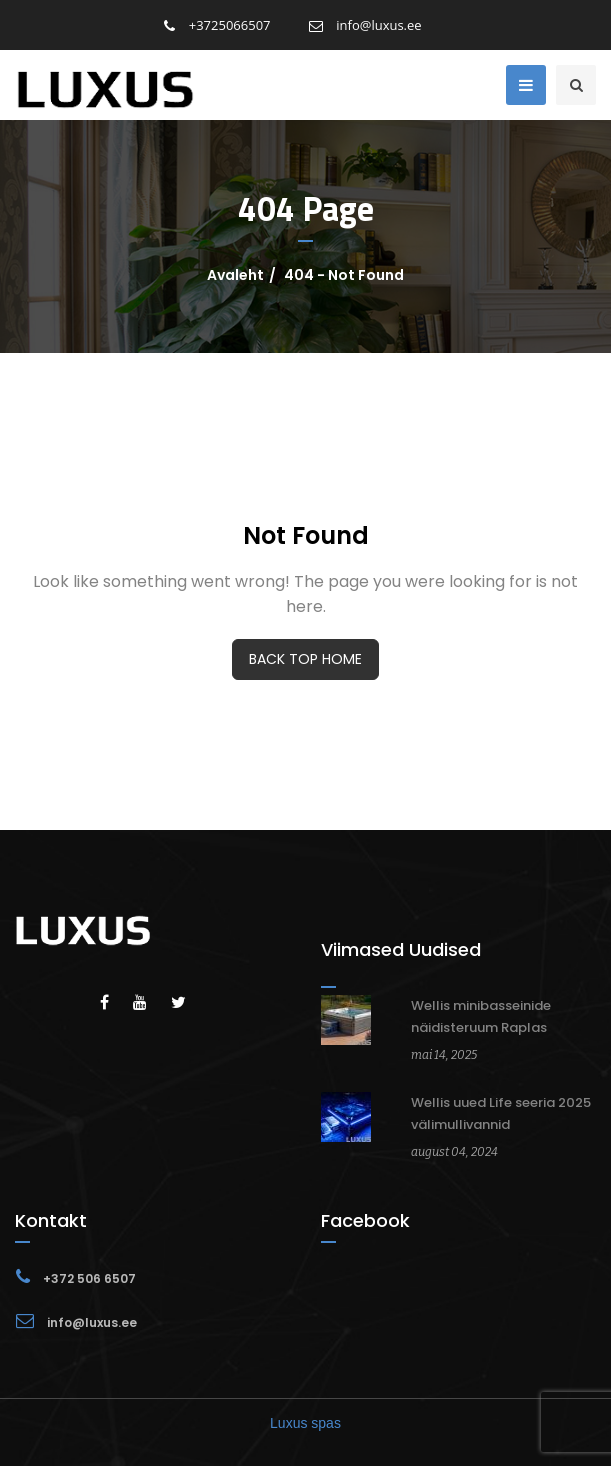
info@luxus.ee (365, 25)
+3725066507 (217, 25)
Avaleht (235, 275)
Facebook (365, 1220)
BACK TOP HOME (305, 659)
